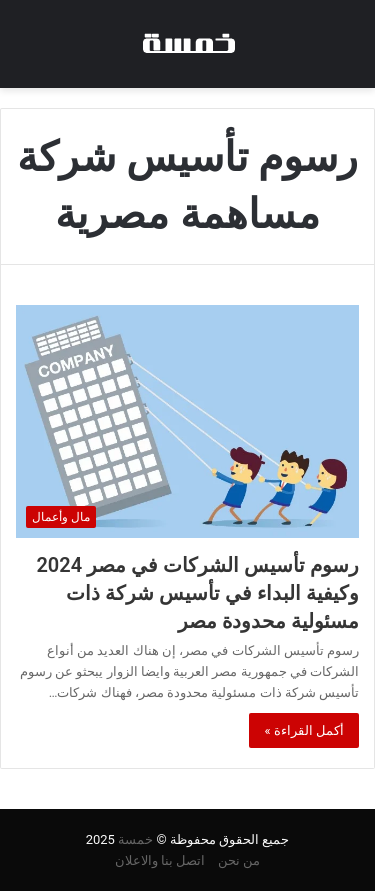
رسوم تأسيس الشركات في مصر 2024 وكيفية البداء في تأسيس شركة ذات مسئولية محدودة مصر (197, 593)
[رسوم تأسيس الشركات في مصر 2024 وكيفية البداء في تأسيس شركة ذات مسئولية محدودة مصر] (187, 422)
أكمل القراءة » (304, 730)
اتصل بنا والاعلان (160, 860)
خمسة (135, 839)
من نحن (239, 860)
